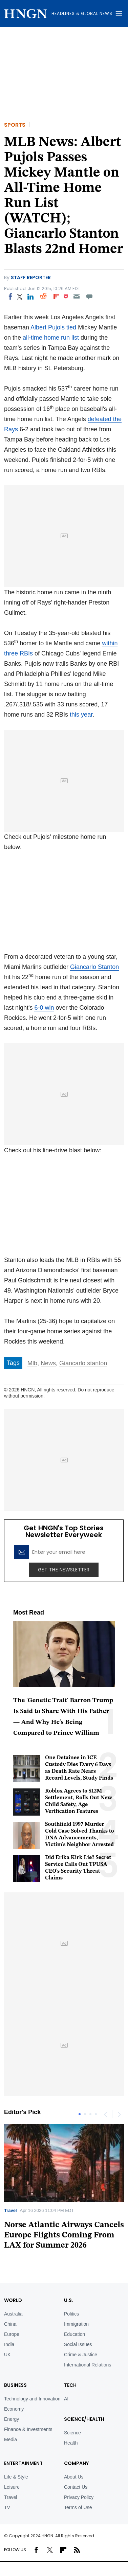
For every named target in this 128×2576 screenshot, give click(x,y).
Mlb (32, 1363)
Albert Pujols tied (53, 327)
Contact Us (75, 2487)
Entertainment (23, 2463)
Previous (105, 2114)
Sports (14, 125)
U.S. (68, 2300)
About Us (74, 2477)
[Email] (76, 296)
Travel (10, 2210)
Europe (11, 2334)
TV (7, 2507)
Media (10, 2439)
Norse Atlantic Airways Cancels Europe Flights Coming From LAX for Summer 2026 (64, 2235)
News (48, 1363)
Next (119, 2114)
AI (66, 2398)
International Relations (87, 2364)
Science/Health (84, 2419)
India (9, 2344)
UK (7, 2354)
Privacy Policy (78, 2497)
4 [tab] (96, 2114)
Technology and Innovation (32, 2398)
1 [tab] (80, 2114)
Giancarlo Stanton (94, 966)
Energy (11, 2419)
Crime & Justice (80, 2354)
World (13, 2300)
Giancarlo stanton (83, 1363)
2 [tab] (85, 2114)
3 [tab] (90, 2114)
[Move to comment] (89, 296)
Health (71, 2443)
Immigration (76, 2324)
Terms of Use (78, 2507)
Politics (71, 2314)
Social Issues (78, 2344)
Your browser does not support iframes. (64, 900)
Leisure (12, 2487)
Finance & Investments (28, 2429)
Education (74, 2334)
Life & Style (16, 2477)
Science (72, 2432)
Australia (13, 2314)
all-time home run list (51, 337)
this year (81, 714)
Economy (14, 2409)
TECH (70, 2385)
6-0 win (44, 1007)
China (10, 2324)
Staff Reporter (31, 277)
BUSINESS (15, 2385)
